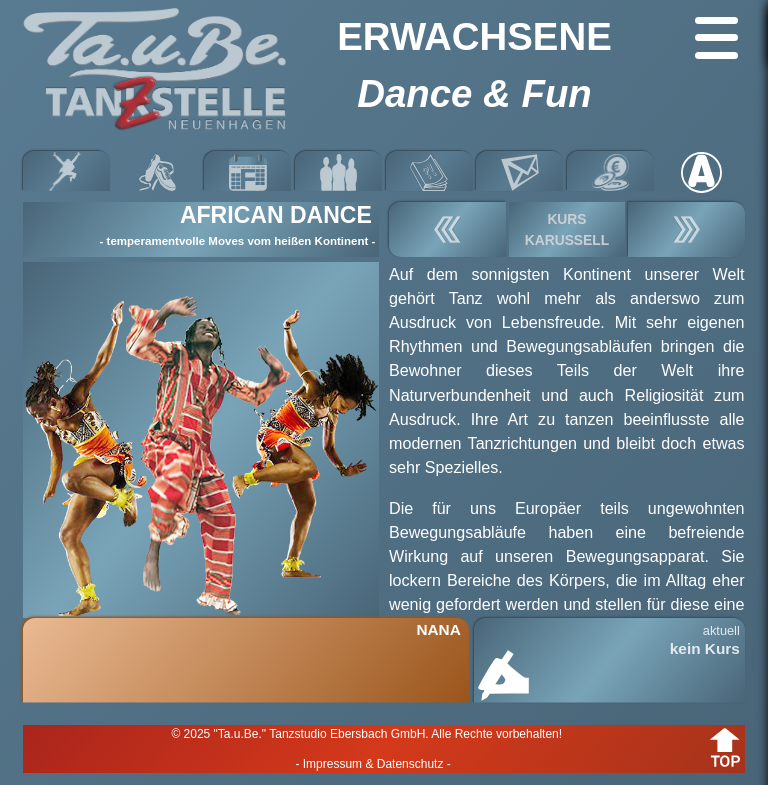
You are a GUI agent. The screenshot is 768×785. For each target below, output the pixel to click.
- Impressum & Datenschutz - (372, 764)
